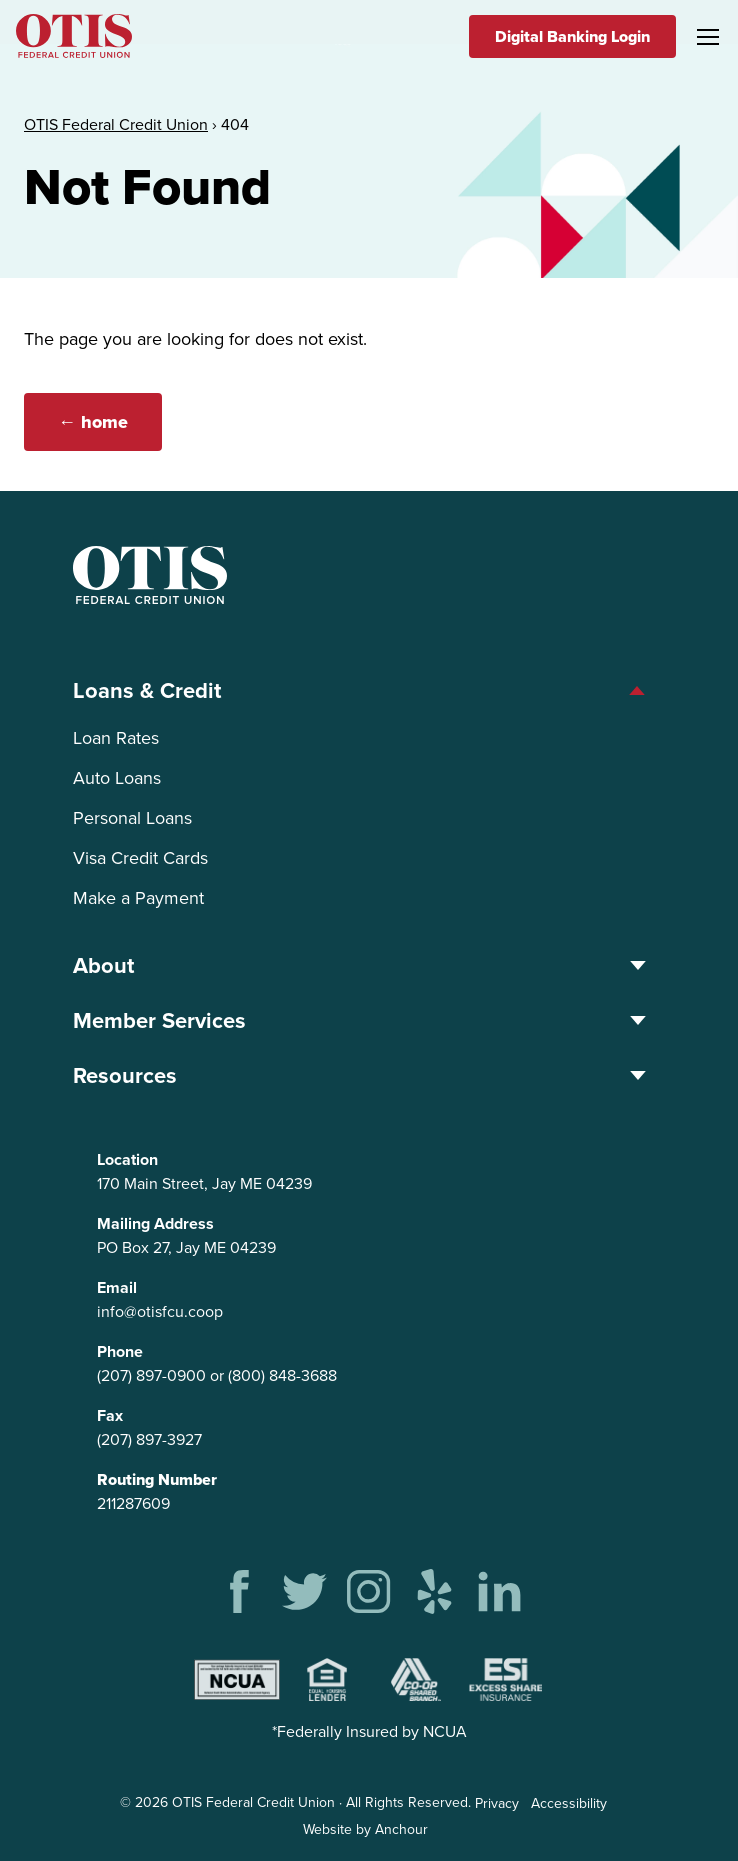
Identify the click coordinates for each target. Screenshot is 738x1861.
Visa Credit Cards (140, 858)
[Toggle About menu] (637, 965)
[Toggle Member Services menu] (637, 1020)
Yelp (434, 1591)
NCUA (237, 1679)
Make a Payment (138, 898)
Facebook (239, 1591)
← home (95, 421)
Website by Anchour (365, 1829)
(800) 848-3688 (282, 1375)
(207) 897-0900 (151, 1375)
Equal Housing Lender (327, 1679)
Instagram (369, 1591)
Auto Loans (117, 778)
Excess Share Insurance (506, 1679)
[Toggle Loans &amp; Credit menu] (637, 690)
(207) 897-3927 (149, 1439)
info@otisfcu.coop (160, 1311)
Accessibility (569, 1803)
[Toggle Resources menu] (637, 1075)
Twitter (304, 1591)
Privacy (497, 1803)
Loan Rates (116, 738)
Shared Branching (416, 1679)
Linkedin (499, 1591)
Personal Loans (132, 818)
